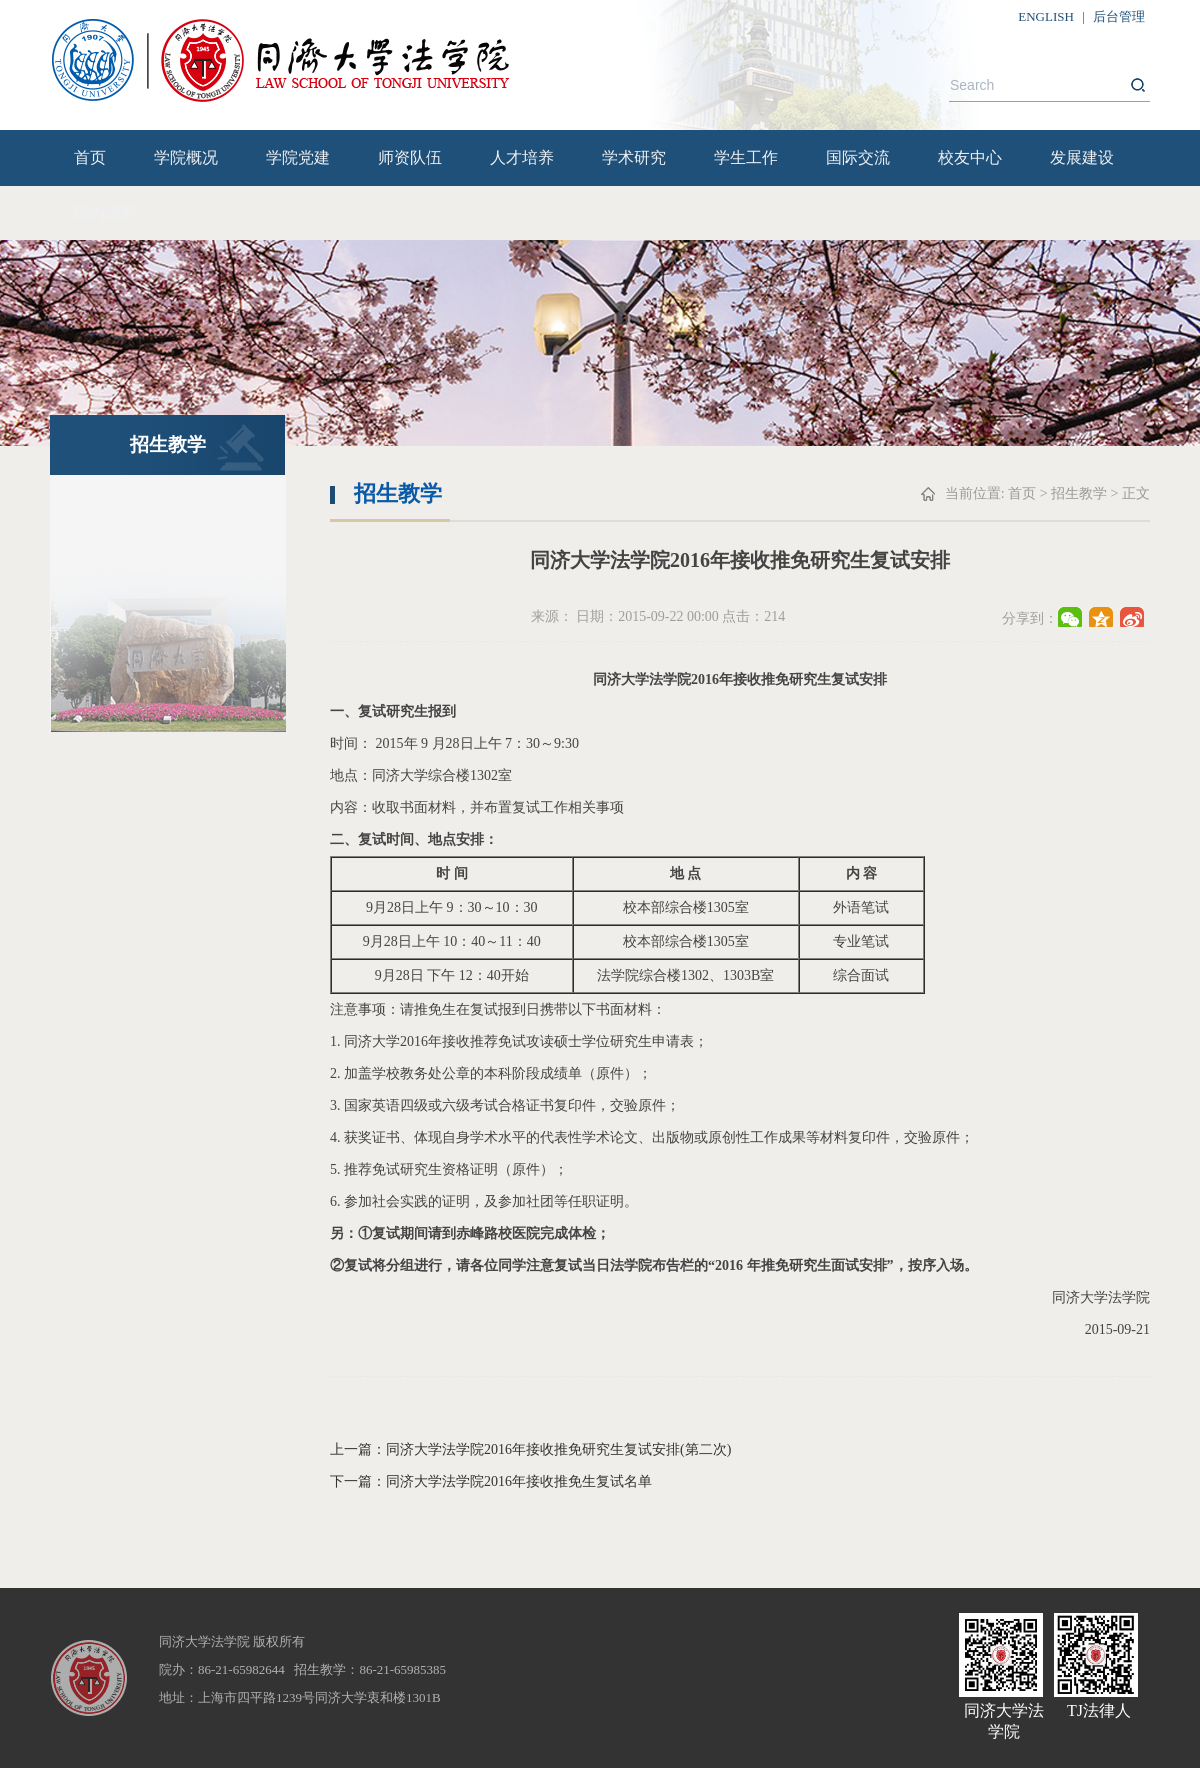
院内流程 (106, 212)
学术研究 (634, 157)
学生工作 (746, 157)
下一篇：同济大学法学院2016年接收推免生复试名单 (491, 1481)
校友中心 (970, 157)
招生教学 (1079, 493)
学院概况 (186, 157)
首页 (90, 157)
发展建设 (1082, 157)
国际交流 (858, 157)
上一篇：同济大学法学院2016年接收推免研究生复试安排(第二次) (530, 1449)
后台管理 (1119, 16)
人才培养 (522, 157)
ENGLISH (1046, 16)
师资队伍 (410, 157)
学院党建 (298, 157)
